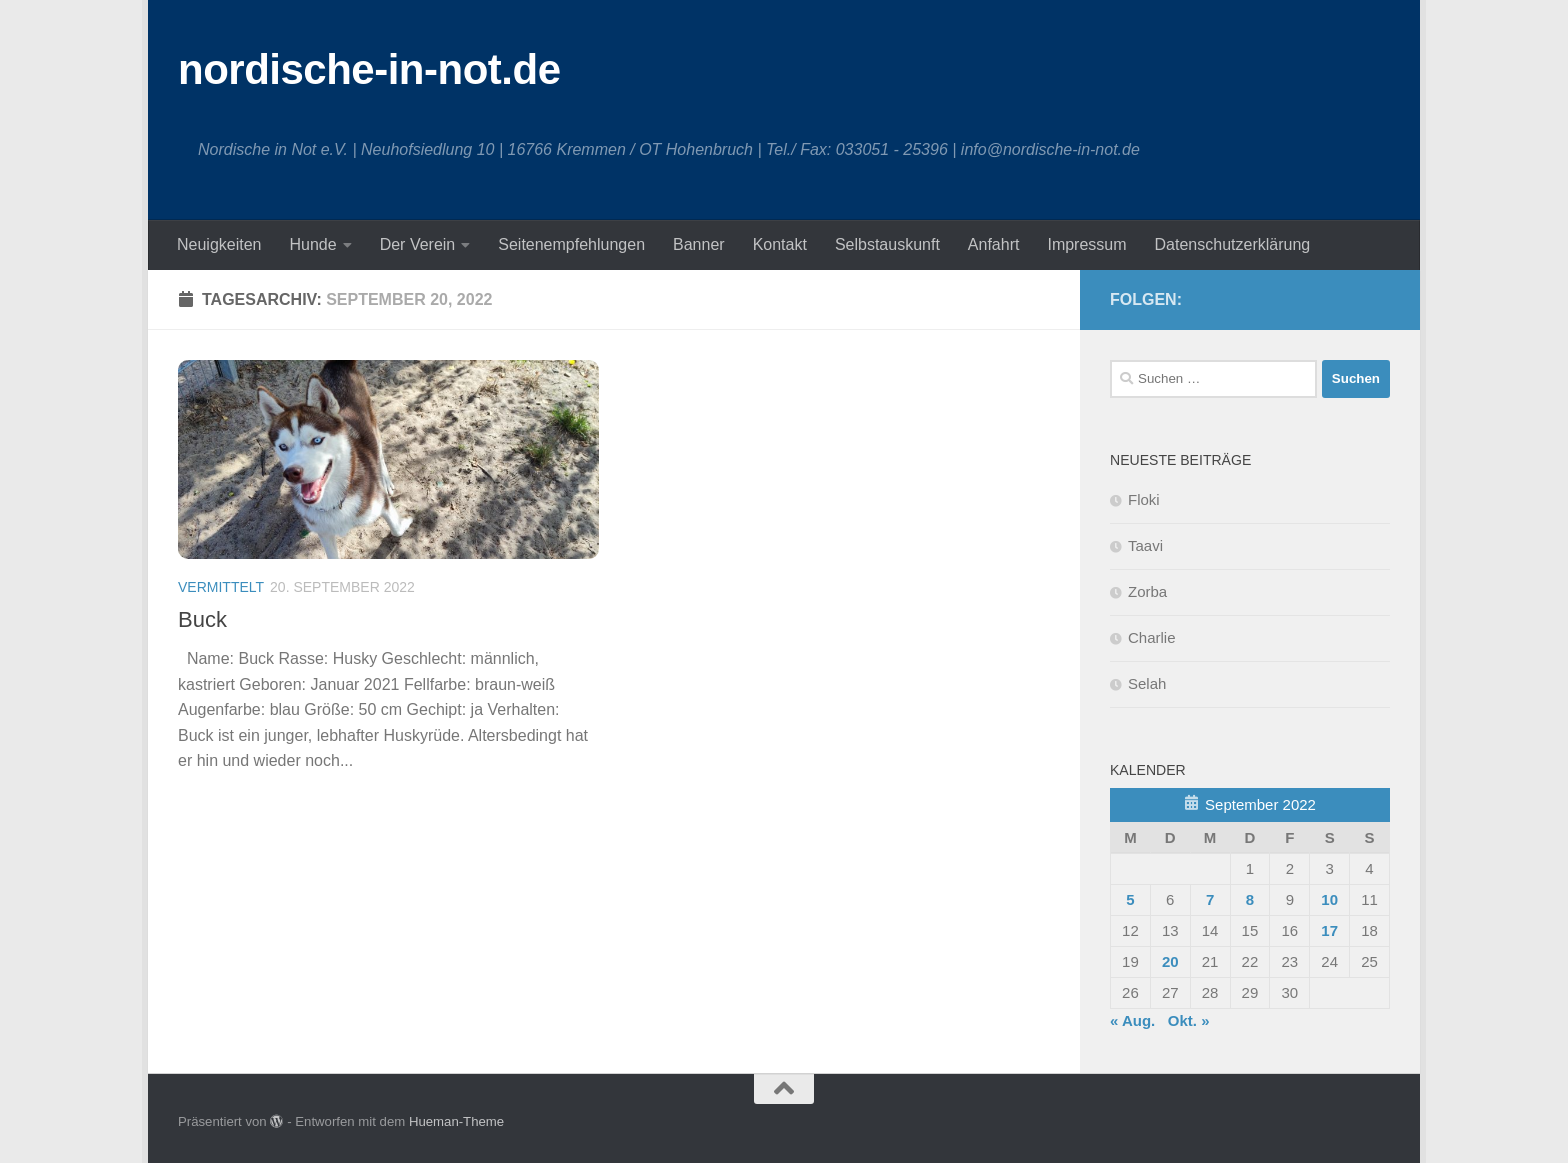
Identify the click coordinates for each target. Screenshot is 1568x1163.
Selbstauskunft (887, 244)
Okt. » (1189, 1020)
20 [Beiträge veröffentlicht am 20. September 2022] (1170, 961)
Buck (202, 619)
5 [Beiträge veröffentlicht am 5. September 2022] (1130, 899)
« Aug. (1132, 1020)
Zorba (1147, 591)
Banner (699, 244)
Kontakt (780, 244)
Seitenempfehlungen (571, 244)
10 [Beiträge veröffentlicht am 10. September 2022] (1329, 899)
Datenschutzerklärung (1233, 244)
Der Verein (418, 244)
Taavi (1145, 545)
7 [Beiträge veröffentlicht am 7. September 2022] (1210, 899)
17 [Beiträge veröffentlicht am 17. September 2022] (1329, 930)
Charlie (1152, 637)
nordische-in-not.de (369, 69)
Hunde (313, 244)
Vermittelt (221, 587)
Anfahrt (994, 244)
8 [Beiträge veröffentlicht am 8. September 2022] (1250, 899)
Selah (1147, 683)
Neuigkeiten (219, 244)
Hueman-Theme (456, 1121)
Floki (1144, 499)
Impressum (1086, 244)
